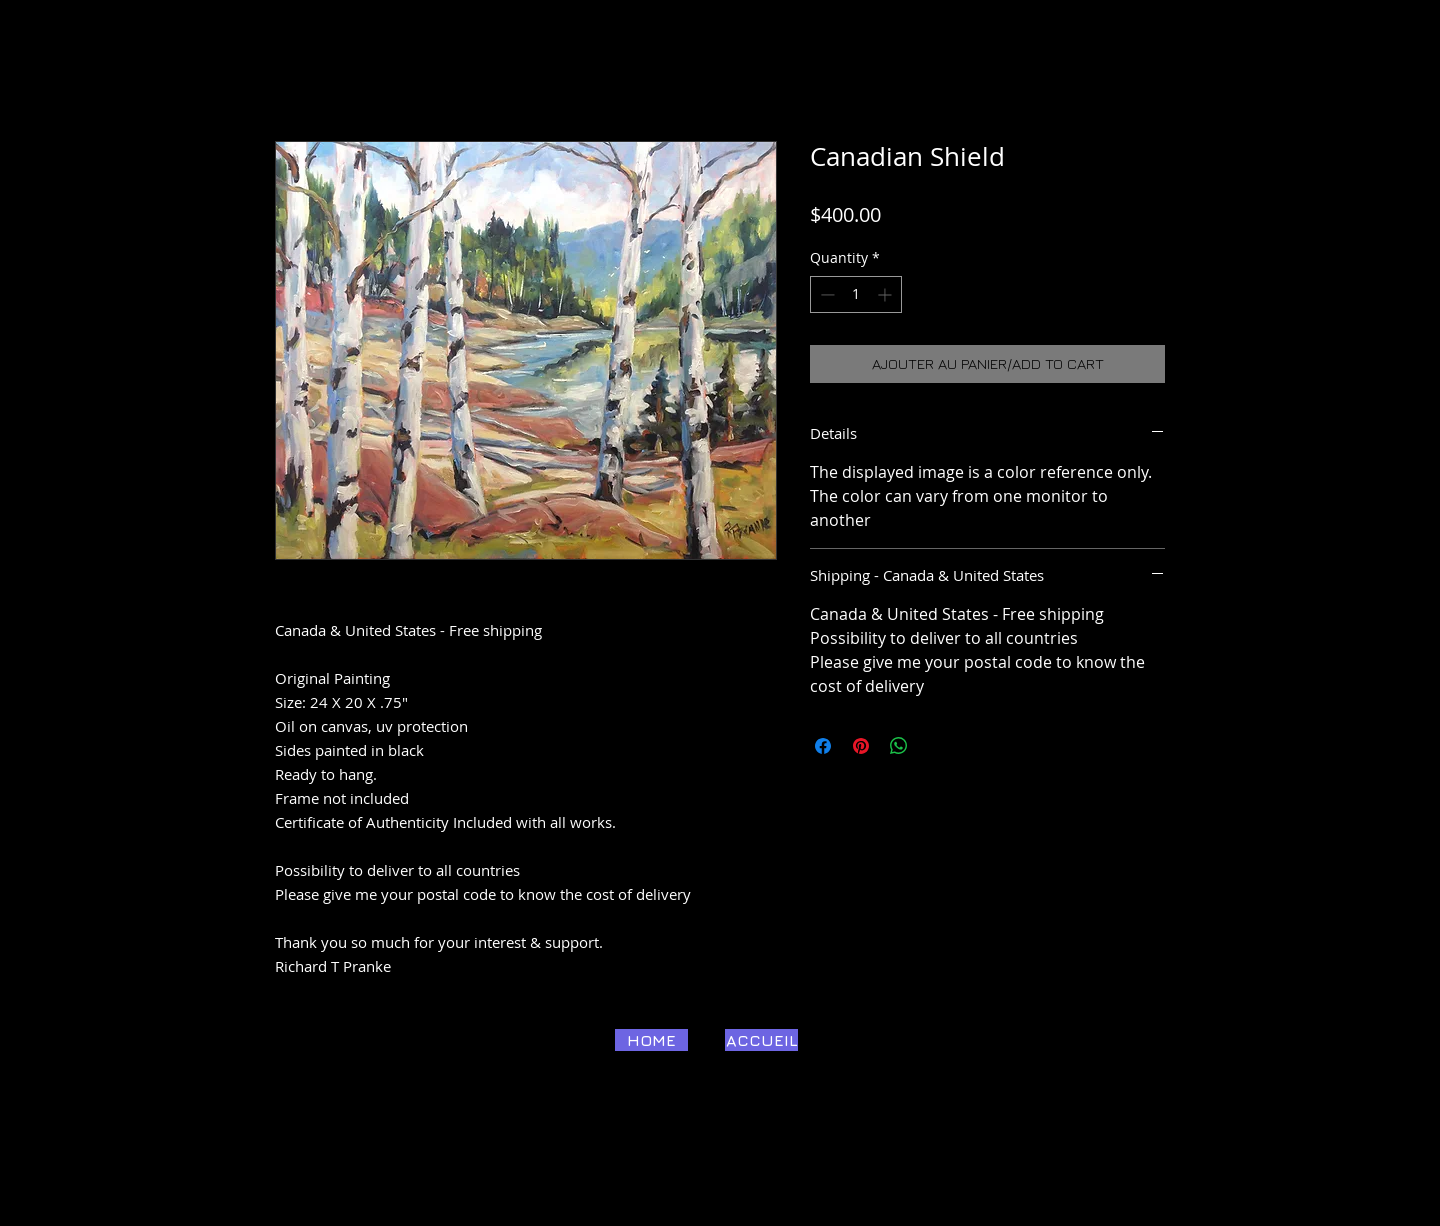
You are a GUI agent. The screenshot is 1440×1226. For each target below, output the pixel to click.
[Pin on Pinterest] (861, 746)
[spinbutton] (856, 294)
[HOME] (651, 1040)
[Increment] (886, 294)
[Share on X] (937, 746)
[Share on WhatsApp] (899, 746)
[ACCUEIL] (761, 1040)
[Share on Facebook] (823, 746)
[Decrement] (825, 294)
